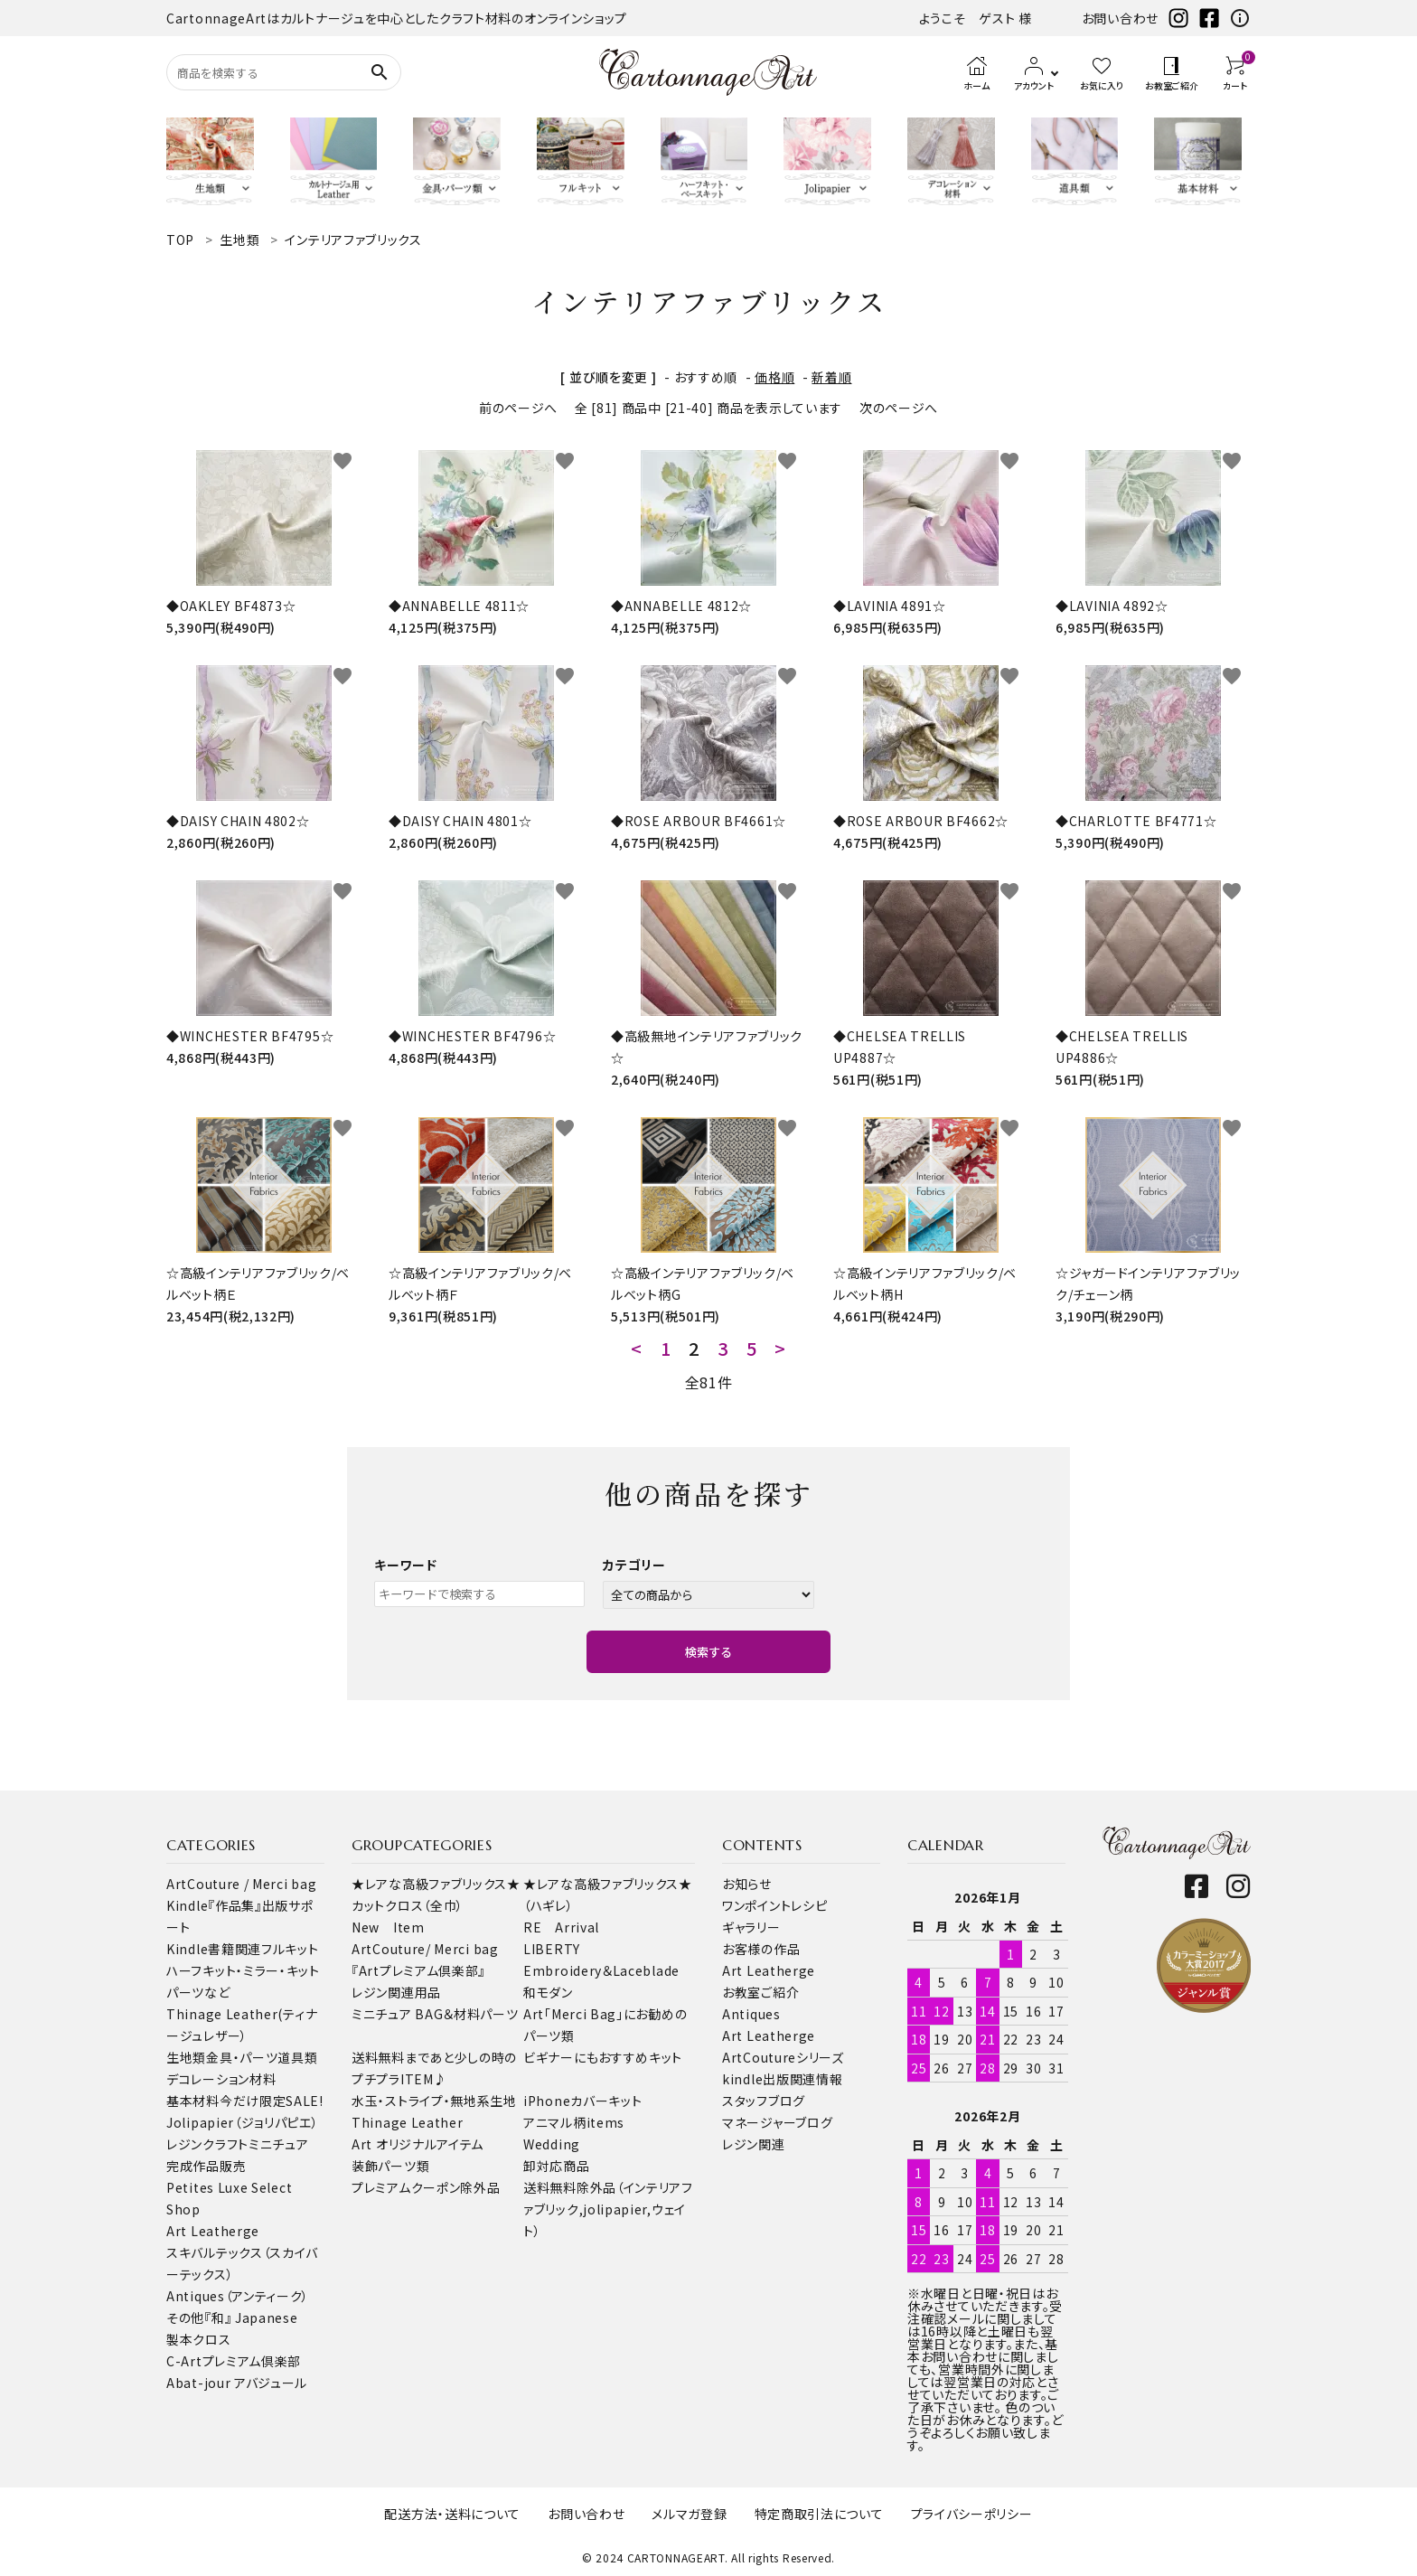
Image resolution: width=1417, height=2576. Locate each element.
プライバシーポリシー (972, 2514)
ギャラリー (751, 1927)
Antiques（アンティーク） (237, 2296)
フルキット (290, 1949)
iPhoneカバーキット (582, 2101)
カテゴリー (634, 1565)
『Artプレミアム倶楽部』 (418, 1970)
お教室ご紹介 (760, 1992)
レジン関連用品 (396, 1992)
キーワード (405, 1565)
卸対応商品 (556, 2166)
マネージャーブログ (777, 2122)
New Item (388, 1927)
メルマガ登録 (689, 2514)
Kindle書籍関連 (213, 1949)
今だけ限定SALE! (272, 2101)
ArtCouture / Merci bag (241, 1884)
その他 (185, 2317)
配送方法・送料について (452, 2514)
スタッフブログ (763, 2101)
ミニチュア (279, 2144)
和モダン (548, 1992)
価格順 (774, 377)
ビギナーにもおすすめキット (602, 2057)
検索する (708, 1651)
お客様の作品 (761, 1949)
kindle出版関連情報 (782, 2079)
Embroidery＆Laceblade (601, 1970)
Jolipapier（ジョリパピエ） (242, 2122)
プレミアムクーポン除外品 (426, 2187)
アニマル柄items (573, 2122)
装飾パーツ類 (390, 2166)
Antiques (751, 2014)
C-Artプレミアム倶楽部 (233, 2361)
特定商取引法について (819, 2514)
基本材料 (193, 2101)
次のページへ (898, 408)
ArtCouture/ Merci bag (425, 1949)
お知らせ (747, 1884)
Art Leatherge (212, 2231)
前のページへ (518, 408)
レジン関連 (753, 2144)
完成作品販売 (206, 2166)
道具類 (297, 2057)
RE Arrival (561, 1927)
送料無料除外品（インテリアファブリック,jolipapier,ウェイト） (608, 2209)
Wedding (551, 2144)
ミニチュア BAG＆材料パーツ (435, 2014)
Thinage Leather (408, 2122)
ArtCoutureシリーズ (783, 2057)
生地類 (186, 2057)
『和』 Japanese (250, 2317)
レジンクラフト (207, 2144)
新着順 (831, 377)
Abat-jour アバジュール (236, 2383)
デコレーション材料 (221, 2079)
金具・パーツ (241, 2057)
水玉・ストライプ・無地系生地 (434, 2101)
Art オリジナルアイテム (417, 2144)
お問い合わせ (1120, 18)
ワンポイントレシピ (774, 1905)
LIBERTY (551, 1949)
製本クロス (198, 2339)
